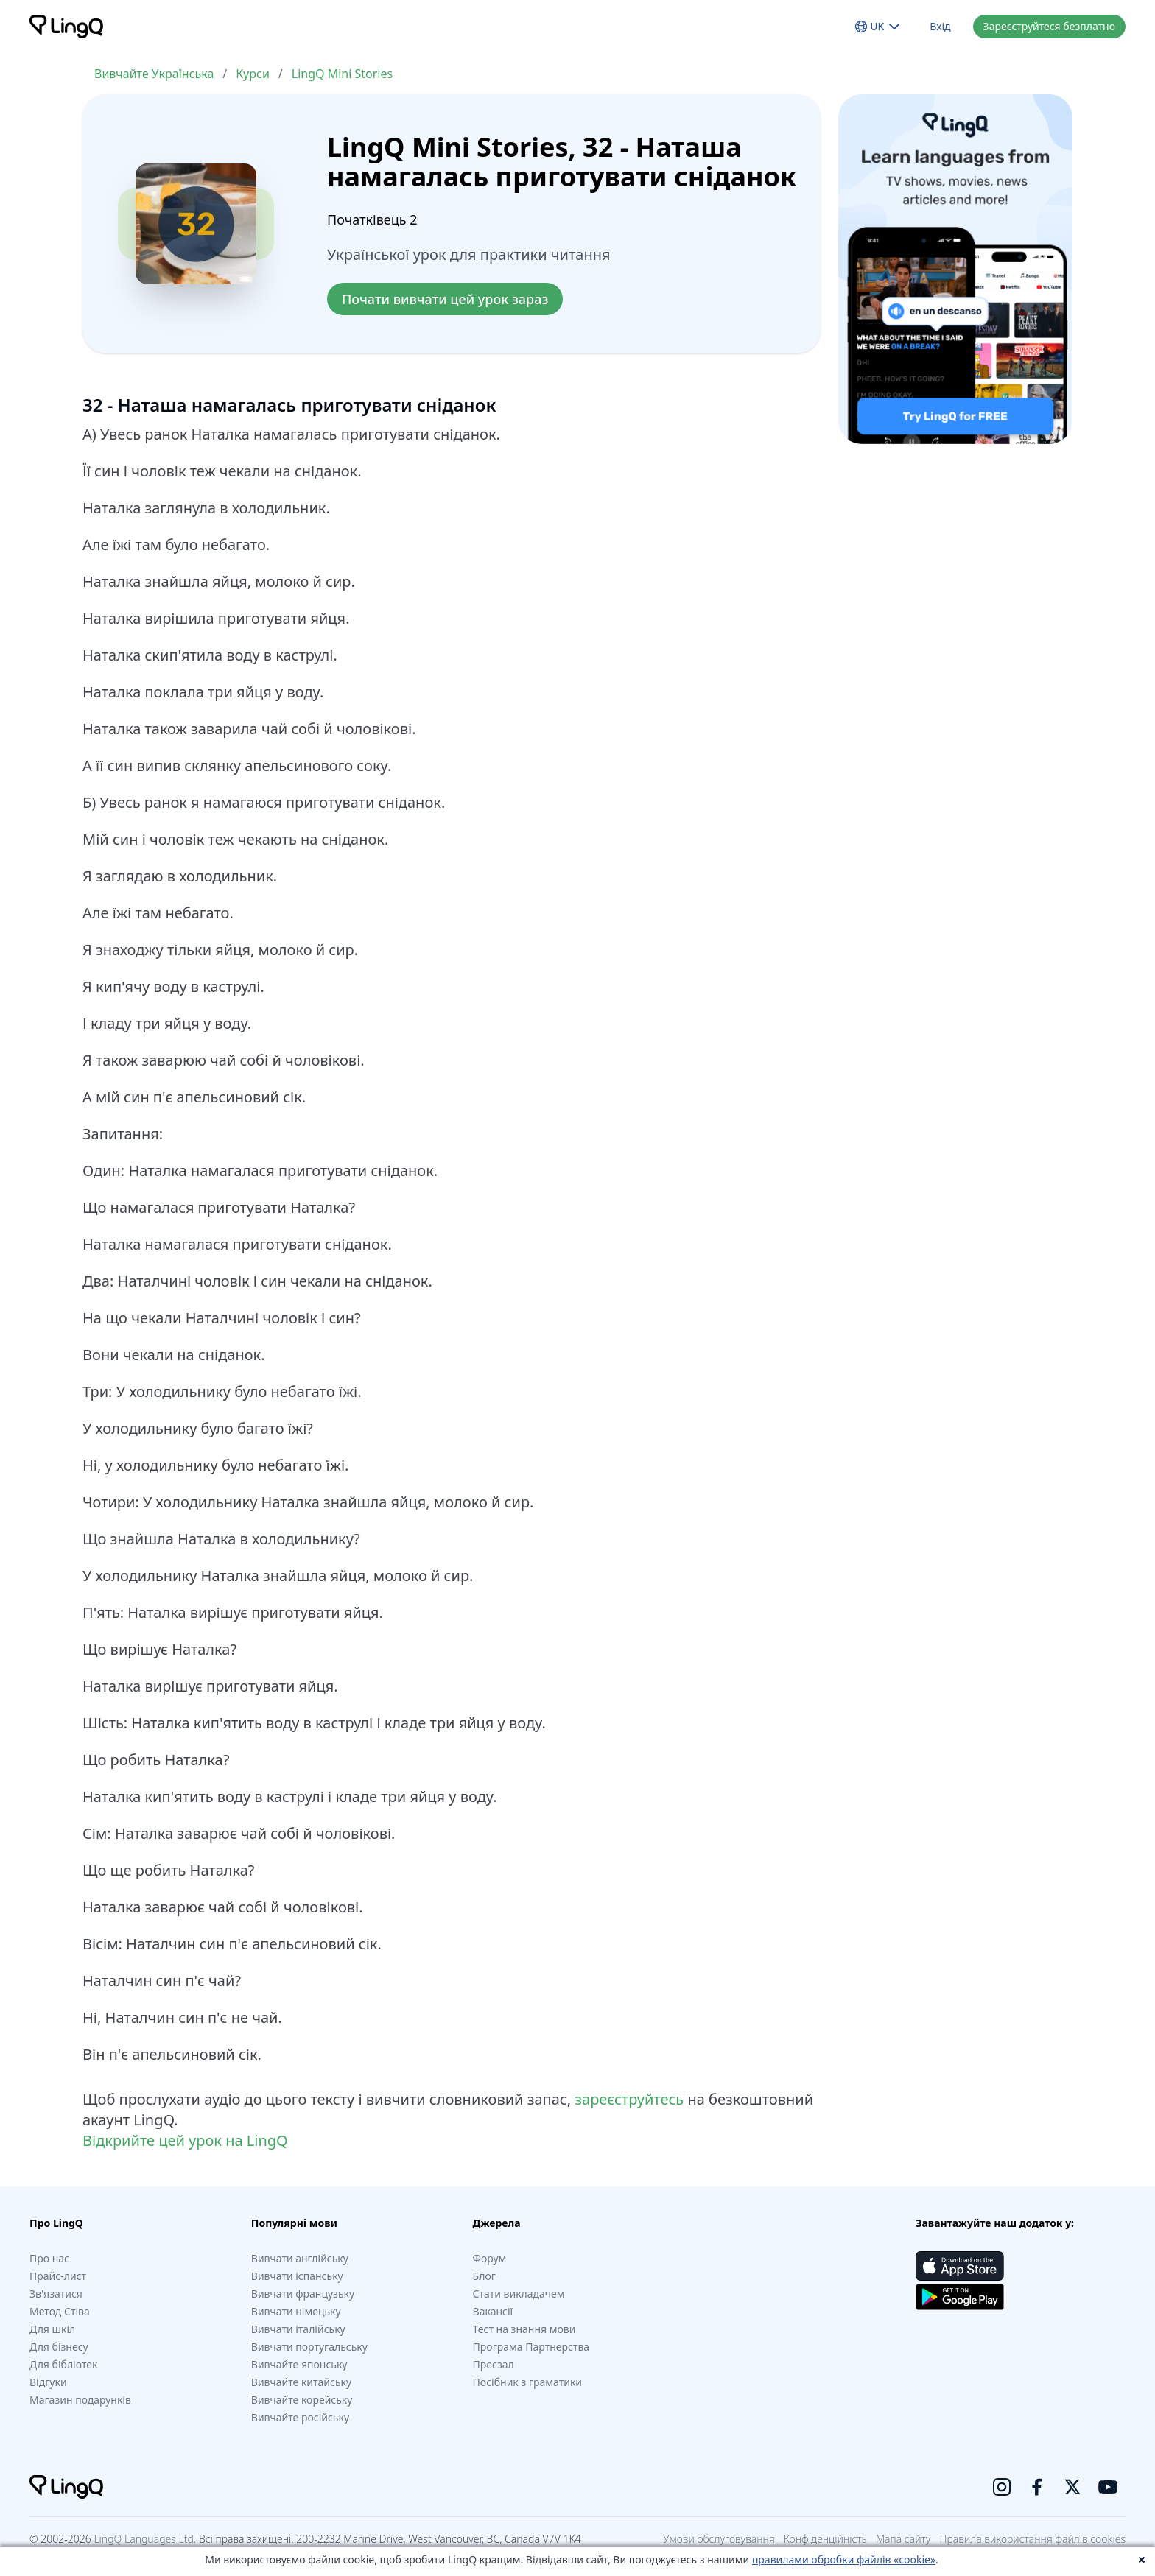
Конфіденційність (825, 2539)
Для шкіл (52, 2329)
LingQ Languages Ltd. (145, 2539)
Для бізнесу (58, 2347)
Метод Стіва (59, 2311)
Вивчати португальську (309, 2347)
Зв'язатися (55, 2294)
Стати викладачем (519, 2294)
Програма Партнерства (531, 2347)
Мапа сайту (903, 2539)
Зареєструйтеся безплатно (1049, 26)
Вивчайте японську (299, 2364)
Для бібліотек (63, 2364)
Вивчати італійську (298, 2329)
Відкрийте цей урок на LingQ (185, 2140)
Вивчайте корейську (302, 2400)
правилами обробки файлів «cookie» (843, 2559)
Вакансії (493, 2311)
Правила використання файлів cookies (1032, 2539)
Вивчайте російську (300, 2417)
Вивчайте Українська (154, 74)
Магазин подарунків (80, 2400)
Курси (253, 74)
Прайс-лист (57, 2276)
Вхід (940, 26)
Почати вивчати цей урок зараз (445, 299)
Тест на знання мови (524, 2329)
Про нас (49, 2258)
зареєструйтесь (629, 2099)
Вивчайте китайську (301, 2382)
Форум (490, 2258)
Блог (484, 2276)
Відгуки (48, 2382)
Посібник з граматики (527, 2382)
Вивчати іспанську (297, 2276)
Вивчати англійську (299, 2258)
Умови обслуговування (718, 2539)
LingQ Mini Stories (342, 74)
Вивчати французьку (302, 2294)
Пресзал (493, 2364)
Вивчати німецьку (296, 2311)
